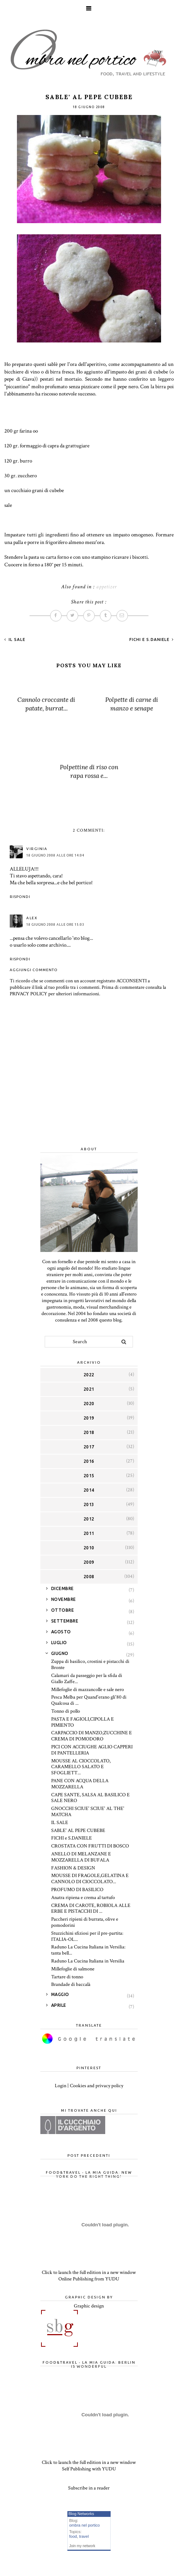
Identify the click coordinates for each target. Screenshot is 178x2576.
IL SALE (16, 639)
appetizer (106, 586)
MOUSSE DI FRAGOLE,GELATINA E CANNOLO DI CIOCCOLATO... (90, 1878)
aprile (58, 2005)
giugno (59, 1653)
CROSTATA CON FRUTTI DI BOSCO (90, 1846)
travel (84, 2536)
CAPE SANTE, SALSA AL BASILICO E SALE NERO (90, 1798)
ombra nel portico (84, 2525)
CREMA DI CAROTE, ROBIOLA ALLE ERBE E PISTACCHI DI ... (90, 1908)
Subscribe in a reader (89, 2488)
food (73, 2536)
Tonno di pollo (65, 1711)
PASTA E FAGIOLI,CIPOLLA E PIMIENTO (82, 1722)
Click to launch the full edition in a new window (89, 2272)
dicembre (62, 1588)
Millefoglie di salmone (72, 1969)
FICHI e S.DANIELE (150, 639)
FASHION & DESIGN (73, 1868)
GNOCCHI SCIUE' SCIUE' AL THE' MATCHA (87, 1811)
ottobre (62, 1610)
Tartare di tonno (67, 1977)
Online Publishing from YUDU (88, 2279)
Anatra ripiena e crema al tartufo (83, 1897)
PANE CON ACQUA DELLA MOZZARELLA (79, 1784)
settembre (65, 1621)
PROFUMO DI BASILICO (77, 1889)
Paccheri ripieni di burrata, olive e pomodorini (84, 1922)
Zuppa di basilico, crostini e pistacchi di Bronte (90, 1664)
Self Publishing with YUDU (89, 2469)
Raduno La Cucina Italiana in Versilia (87, 1961)
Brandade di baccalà (70, 1984)
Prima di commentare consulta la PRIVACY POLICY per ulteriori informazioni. (88, 990)
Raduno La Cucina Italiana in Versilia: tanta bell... (88, 1950)
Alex (31, 918)
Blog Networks (81, 2513)
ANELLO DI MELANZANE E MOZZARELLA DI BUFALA (81, 1857)
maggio (60, 1994)
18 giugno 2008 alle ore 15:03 (55, 924)
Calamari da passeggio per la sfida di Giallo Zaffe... (86, 1678)
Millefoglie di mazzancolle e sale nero (87, 1689)
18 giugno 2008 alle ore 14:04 (55, 855)
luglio (59, 1642)
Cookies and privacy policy (96, 2086)
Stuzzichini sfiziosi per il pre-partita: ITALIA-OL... (87, 1936)
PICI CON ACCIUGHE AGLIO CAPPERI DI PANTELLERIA (92, 1750)
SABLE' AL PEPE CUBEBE (78, 1830)
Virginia (36, 849)
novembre (63, 1599)
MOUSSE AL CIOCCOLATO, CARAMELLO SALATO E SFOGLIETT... (81, 1767)
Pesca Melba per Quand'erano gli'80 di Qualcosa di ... (88, 1700)
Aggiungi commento (34, 970)
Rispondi (20, 897)
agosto (61, 1631)
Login (60, 2086)
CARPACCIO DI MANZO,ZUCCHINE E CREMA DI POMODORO (91, 1736)
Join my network (82, 2546)
